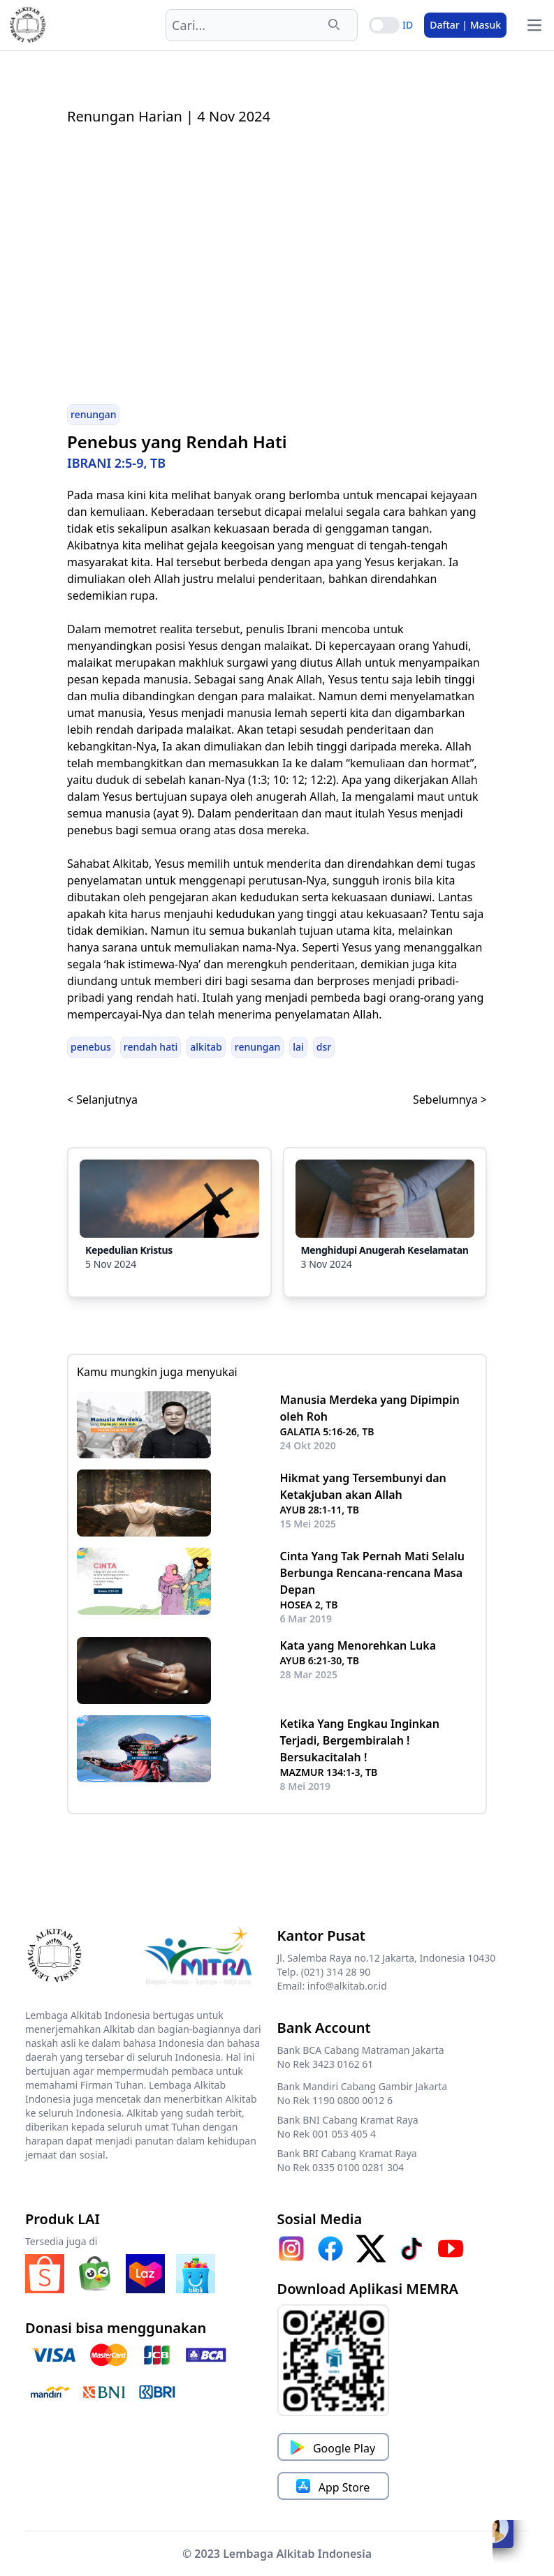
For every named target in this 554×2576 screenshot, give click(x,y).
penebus (91, 1046)
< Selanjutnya (102, 1099)
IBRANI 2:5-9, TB (116, 462)
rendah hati (151, 1046)
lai (298, 1046)
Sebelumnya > (450, 1099)
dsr (323, 1046)
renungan (93, 414)
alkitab (205, 1046)
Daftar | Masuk (465, 24)
